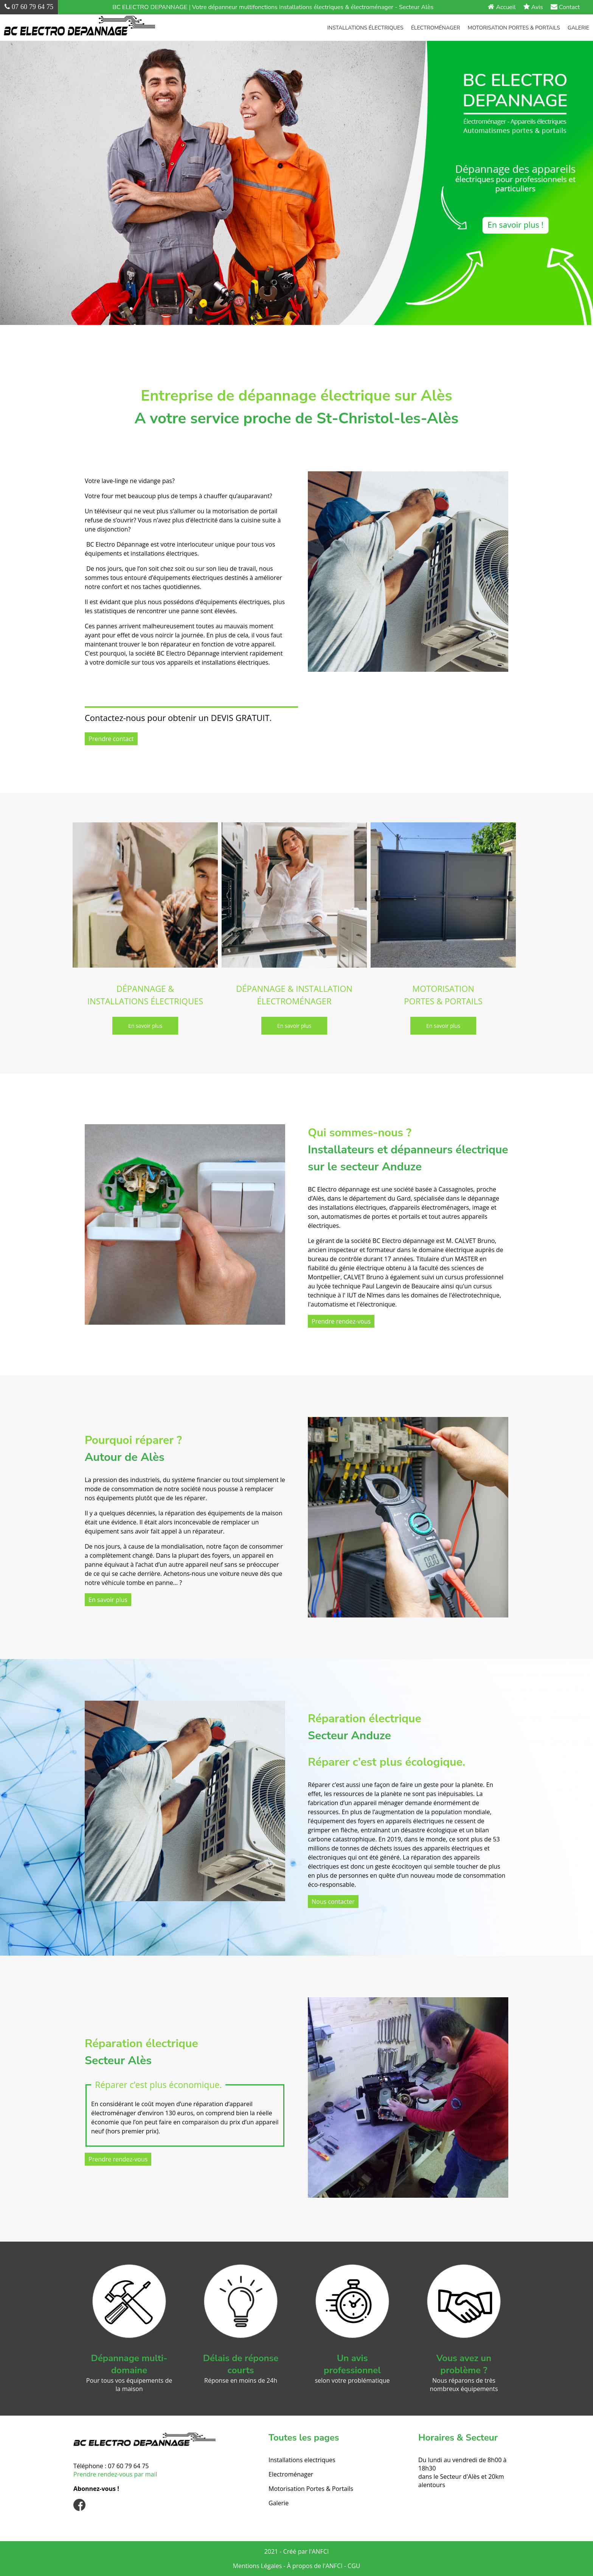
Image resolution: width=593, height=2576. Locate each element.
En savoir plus (107, 1600)
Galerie (578, 27)
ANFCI (320, 2551)
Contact (565, 7)
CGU (354, 2566)
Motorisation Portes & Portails (514, 27)
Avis (533, 7)
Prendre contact (111, 739)
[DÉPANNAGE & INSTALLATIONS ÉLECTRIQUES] (145, 896)
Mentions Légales (257, 2566)
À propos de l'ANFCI (315, 2566)
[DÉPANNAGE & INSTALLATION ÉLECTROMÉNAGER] (294, 896)
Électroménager (435, 27)
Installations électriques (365, 27)
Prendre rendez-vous (341, 1321)
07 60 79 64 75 (128, 2466)
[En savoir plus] (145, 1026)
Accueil (501, 7)
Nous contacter (333, 1901)
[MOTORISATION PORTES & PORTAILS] (443, 896)
